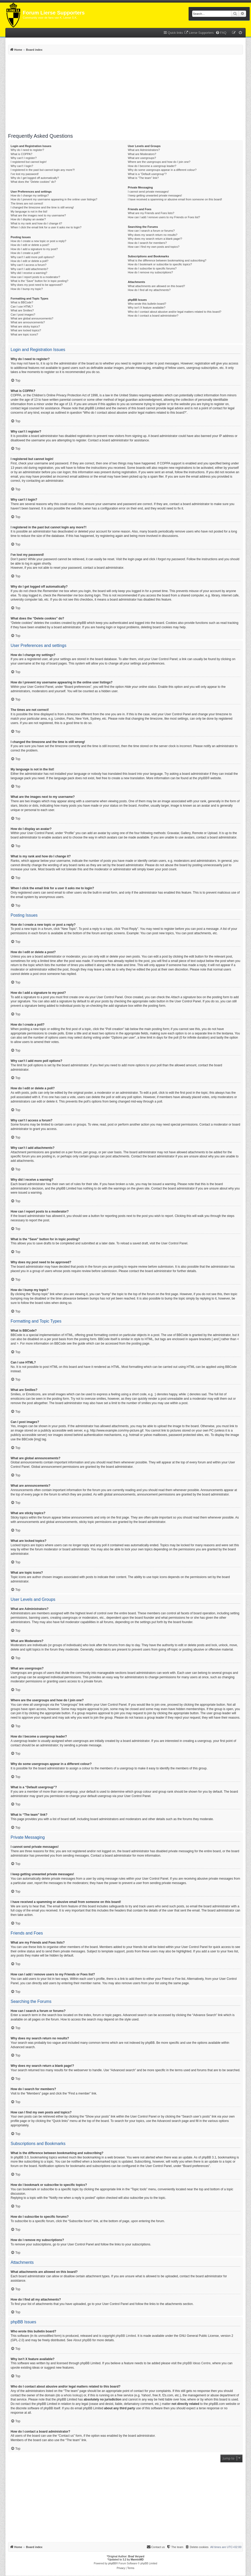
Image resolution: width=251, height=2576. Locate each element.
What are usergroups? (142, 157)
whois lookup (73, 2395)
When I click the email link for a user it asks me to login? (46, 227)
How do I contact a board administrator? (153, 315)
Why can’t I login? (22, 165)
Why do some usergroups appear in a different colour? (162, 169)
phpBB (202, 778)
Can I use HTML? (22, 306)
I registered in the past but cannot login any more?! (43, 169)
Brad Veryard (136, 2556)
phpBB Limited (126, 2336)
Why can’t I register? (24, 157)
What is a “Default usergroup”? (147, 174)
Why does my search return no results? (152, 234)
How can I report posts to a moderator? (35, 277)
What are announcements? (28, 322)
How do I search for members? (147, 242)
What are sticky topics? (25, 326)
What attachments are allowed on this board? (156, 286)
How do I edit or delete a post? (30, 244)
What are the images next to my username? (38, 215)
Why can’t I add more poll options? (32, 257)
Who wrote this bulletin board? (147, 303)
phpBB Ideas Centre (197, 2363)
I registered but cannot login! (29, 161)
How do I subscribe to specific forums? (152, 268)
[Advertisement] (125, 94)
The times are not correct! (27, 203)
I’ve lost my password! (25, 174)
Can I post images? (23, 314)
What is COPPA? (21, 154)
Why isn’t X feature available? (146, 307)
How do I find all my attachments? (149, 289)
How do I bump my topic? (27, 288)
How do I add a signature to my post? (34, 249)
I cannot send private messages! (148, 191)
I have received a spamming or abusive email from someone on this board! (175, 199)
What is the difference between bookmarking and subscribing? (167, 260)
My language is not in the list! (29, 211)
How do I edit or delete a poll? (29, 260)
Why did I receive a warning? (29, 272)
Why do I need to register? (27, 149)
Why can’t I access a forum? (28, 264)
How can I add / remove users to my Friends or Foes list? (164, 217)
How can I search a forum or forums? (151, 230)
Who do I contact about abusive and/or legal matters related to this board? (174, 311)
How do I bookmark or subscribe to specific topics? (160, 264)
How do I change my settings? (30, 195)
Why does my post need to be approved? (37, 284)
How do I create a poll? (25, 252)
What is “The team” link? (143, 177)
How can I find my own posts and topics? (153, 246)
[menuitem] (198, 33)
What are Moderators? (142, 154)
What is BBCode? (22, 302)
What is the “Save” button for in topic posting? (39, 280)
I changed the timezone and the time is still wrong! (42, 207)
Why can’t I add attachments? (29, 269)
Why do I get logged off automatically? (35, 177)
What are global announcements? (32, 318)
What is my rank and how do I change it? (36, 223)
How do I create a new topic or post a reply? (38, 241)
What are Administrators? (144, 149)
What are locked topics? (26, 330)
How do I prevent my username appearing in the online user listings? (54, 199)
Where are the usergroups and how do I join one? (159, 161)
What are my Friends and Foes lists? (151, 213)
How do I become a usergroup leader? (152, 165)
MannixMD (137, 2559)
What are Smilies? (22, 310)
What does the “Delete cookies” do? (33, 181)
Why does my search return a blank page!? (155, 238)
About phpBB (82, 2340)
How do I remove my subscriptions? (150, 272)
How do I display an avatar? (28, 219)
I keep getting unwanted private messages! (155, 195)
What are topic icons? (24, 334)
